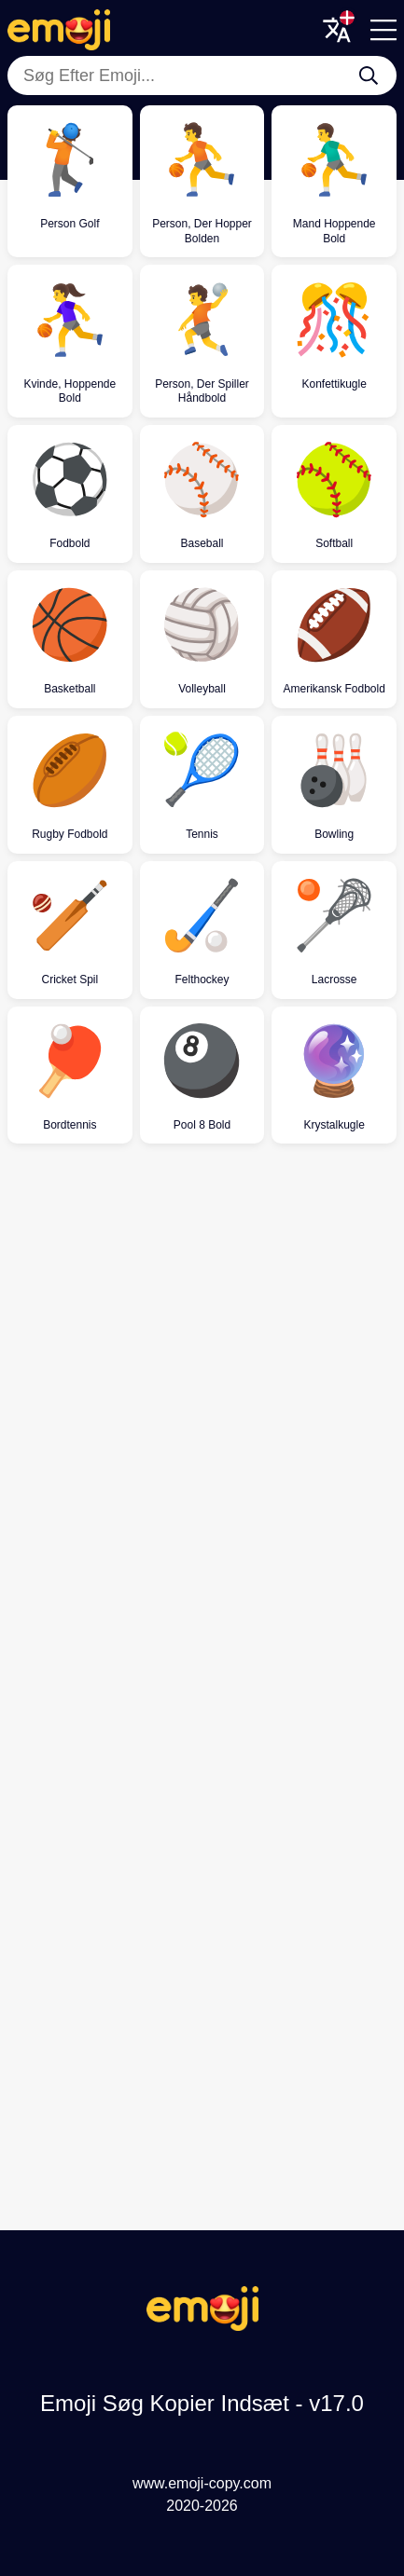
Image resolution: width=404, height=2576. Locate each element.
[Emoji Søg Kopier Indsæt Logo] (202, 2326)
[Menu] (383, 30)
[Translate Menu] (337, 30)
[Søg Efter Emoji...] (368, 75)
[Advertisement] (202, 1382)
